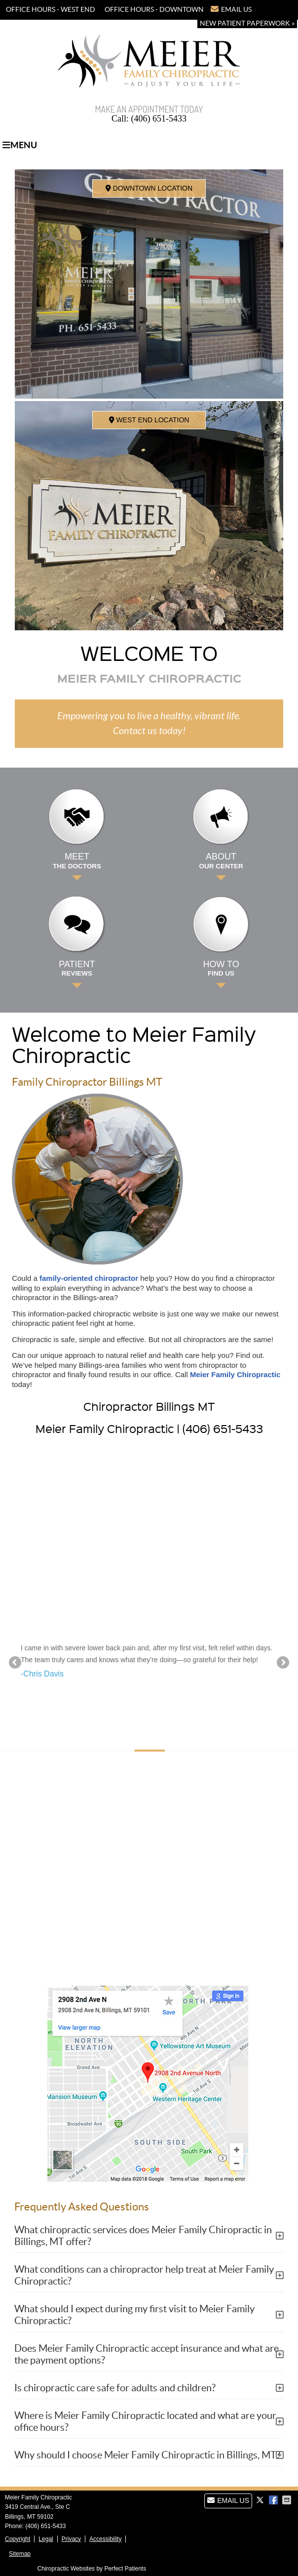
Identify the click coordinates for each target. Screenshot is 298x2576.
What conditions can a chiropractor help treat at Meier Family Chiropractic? (144, 2275)
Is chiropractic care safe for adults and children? (115, 2387)
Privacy (71, 2538)
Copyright (17, 2538)
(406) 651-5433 (166, 24)
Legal (45, 2538)
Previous (15, 1663)
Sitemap (20, 2553)
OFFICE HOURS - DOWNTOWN (154, 9)
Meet (77, 861)
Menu (19, 145)
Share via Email (287, 2499)
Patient (77, 968)
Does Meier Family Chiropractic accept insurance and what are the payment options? (146, 2354)
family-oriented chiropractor (88, 1278)
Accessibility (105, 2538)
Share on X (261, 2499)
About (221, 861)
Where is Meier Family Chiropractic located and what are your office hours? (145, 2421)
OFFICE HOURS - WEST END (50, 9)
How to (221, 968)
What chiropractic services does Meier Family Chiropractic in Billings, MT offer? (143, 2235)
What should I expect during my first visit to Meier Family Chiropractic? (134, 2314)
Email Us (231, 9)
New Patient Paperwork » (247, 23)
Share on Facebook (274, 2499)
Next (282, 1663)
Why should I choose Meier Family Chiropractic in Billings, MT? (147, 2455)
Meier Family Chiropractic (235, 1374)
